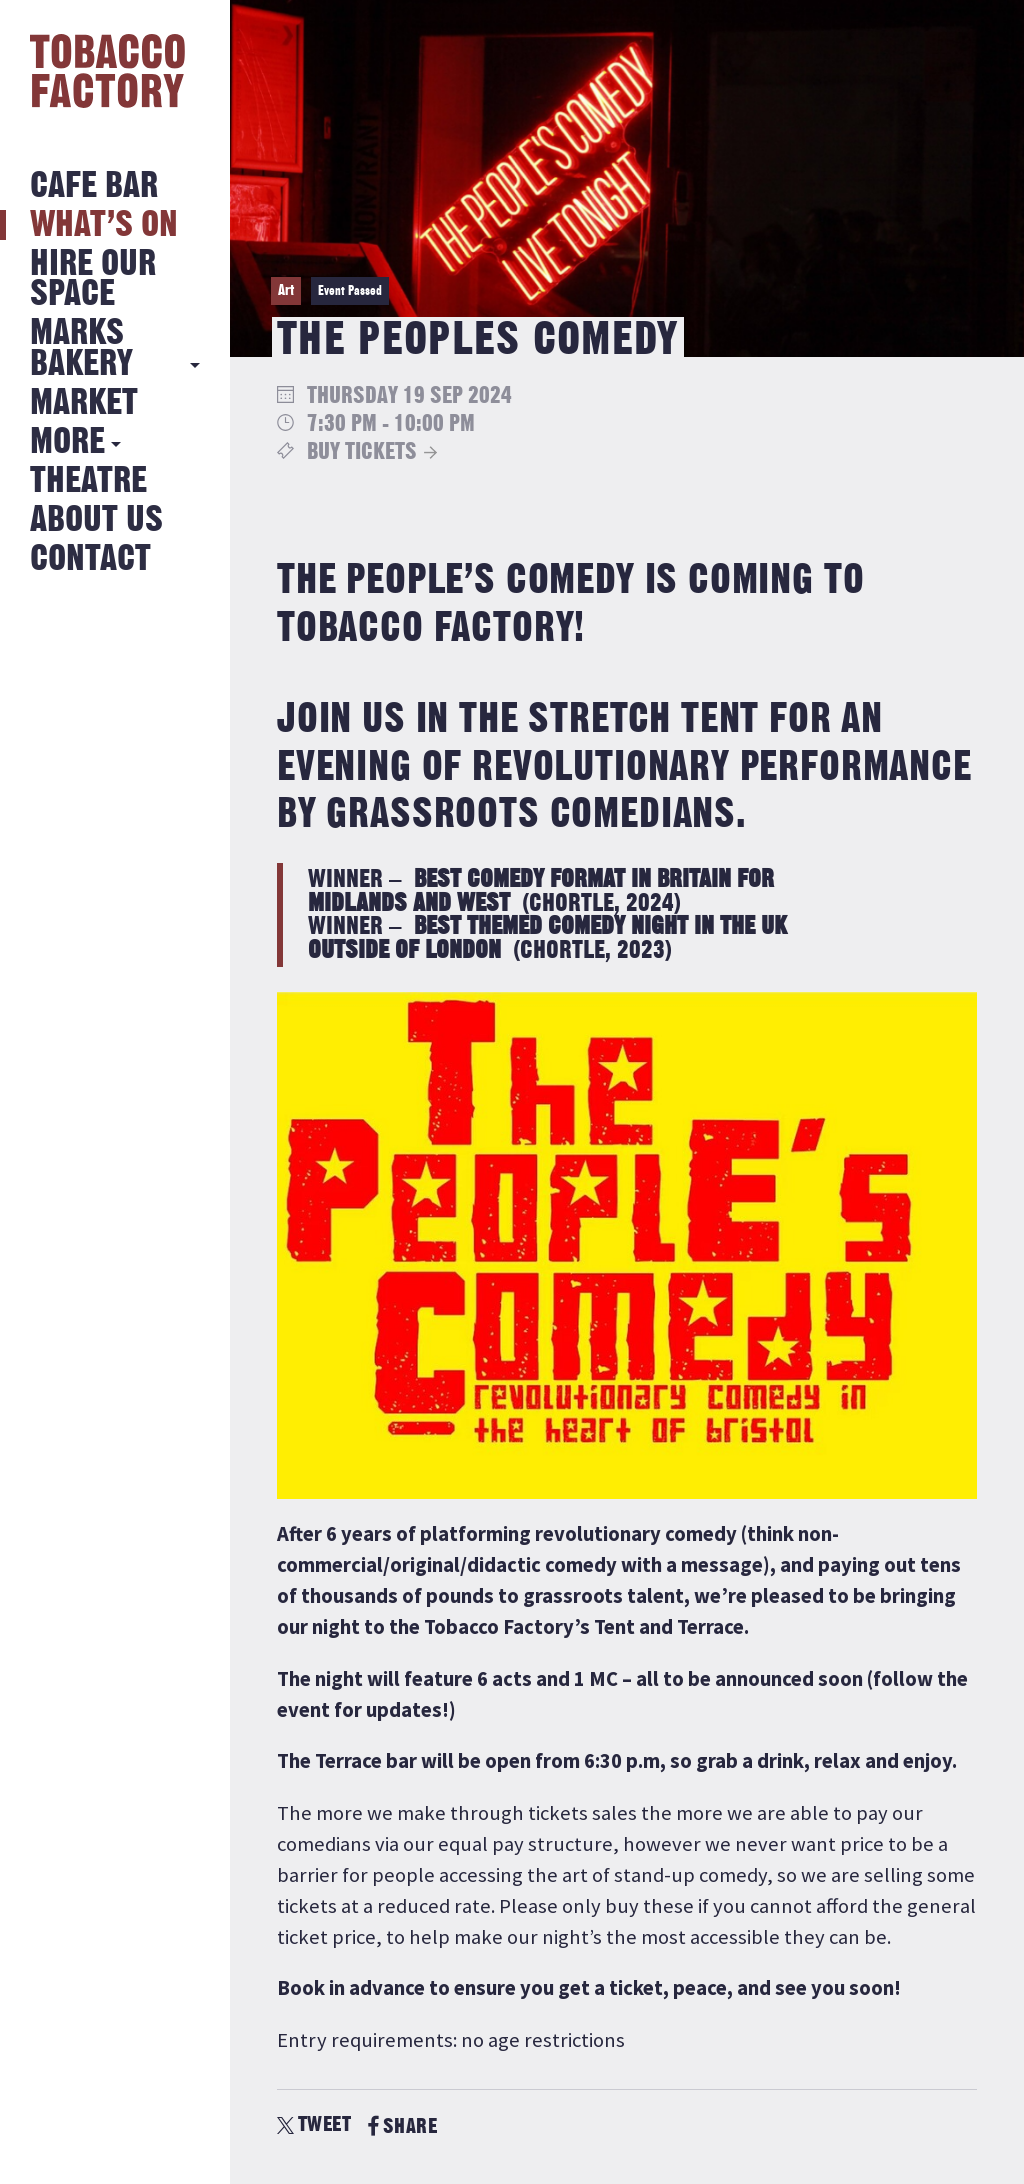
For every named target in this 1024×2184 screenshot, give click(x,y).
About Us (96, 520)
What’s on (104, 225)
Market (84, 403)
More (67, 442)
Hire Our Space (93, 279)
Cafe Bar (94, 186)
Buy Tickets (362, 452)
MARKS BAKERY (81, 348)
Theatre (88, 481)
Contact (90, 559)
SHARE (402, 2126)
